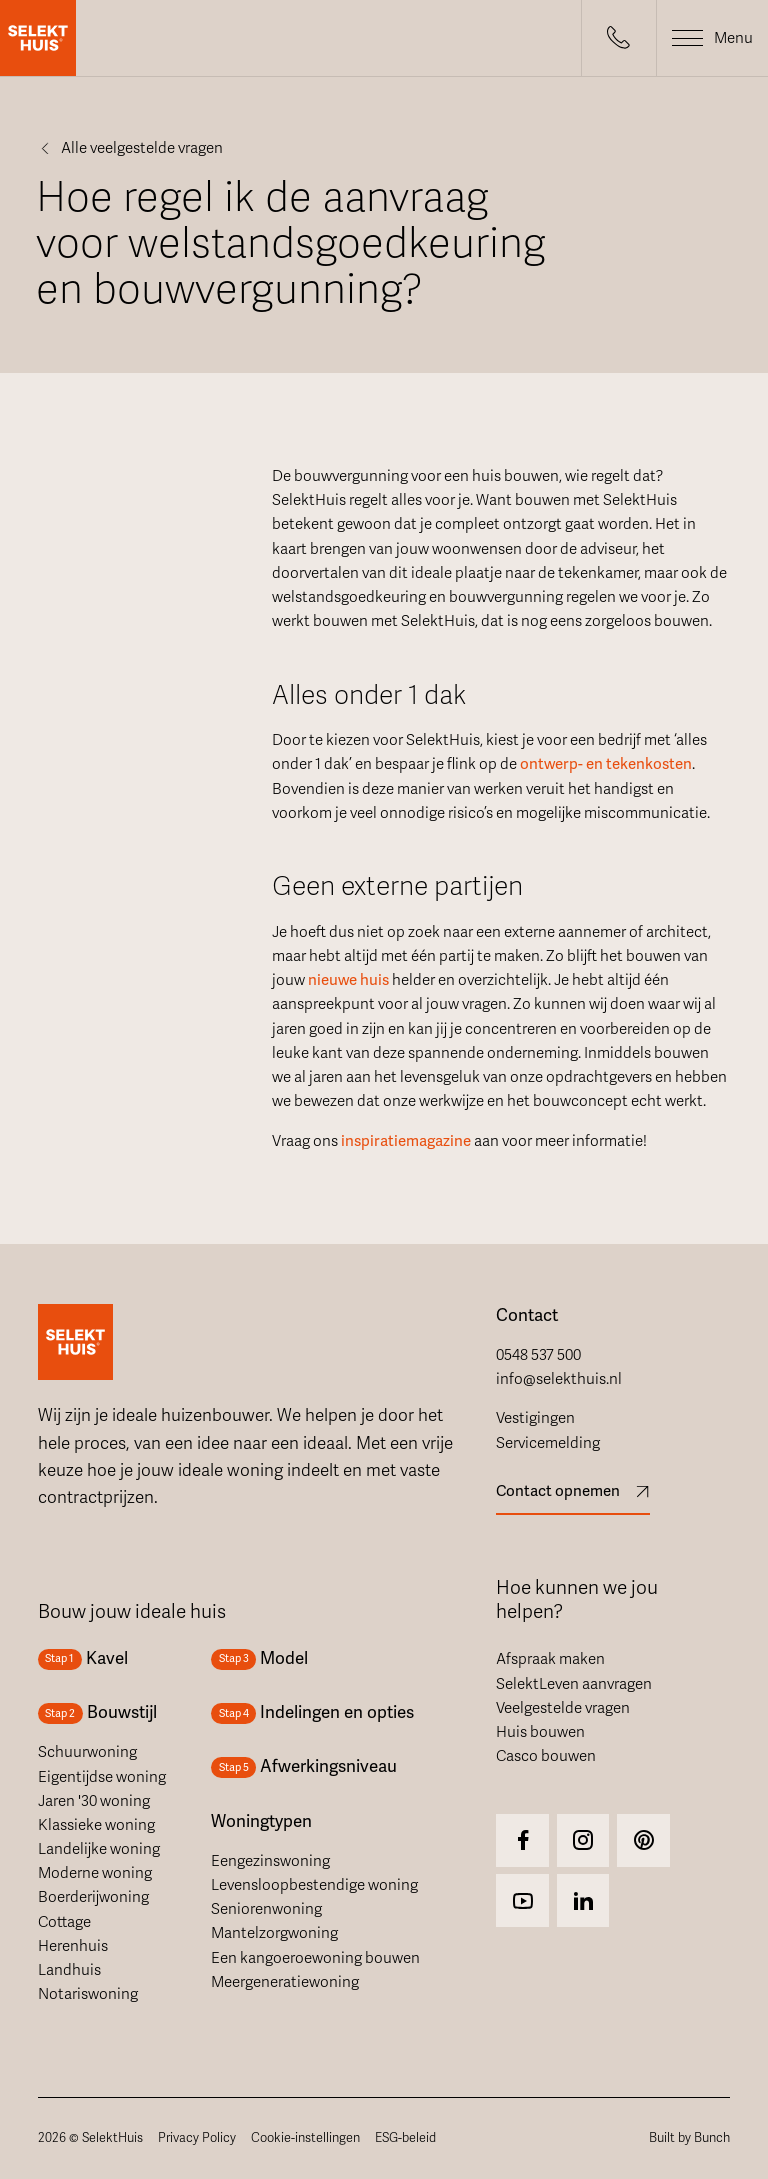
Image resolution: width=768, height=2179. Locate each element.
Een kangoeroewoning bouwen (315, 1958)
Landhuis (69, 1970)
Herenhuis (73, 1946)
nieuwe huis (348, 980)
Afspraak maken (550, 1659)
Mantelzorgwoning (274, 1933)
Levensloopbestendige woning (314, 1885)
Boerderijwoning (93, 1897)
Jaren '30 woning (94, 1801)
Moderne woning (95, 1873)
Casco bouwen (546, 1756)
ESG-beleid (405, 2138)
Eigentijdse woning (102, 1777)
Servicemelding (548, 1443)
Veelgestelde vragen (563, 1708)
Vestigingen (535, 1418)
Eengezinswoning (270, 1861)
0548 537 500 (538, 1355)
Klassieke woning (96, 1825)
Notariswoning (88, 1994)
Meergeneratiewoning (285, 1982)
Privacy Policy (197, 2138)
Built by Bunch (689, 2138)
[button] (619, 38)
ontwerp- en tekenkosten (606, 764)
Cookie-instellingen (305, 2138)
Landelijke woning (99, 1849)
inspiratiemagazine (406, 1141)
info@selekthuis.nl (559, 1379)
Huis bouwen (540, 1732)
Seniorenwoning (266, 1909)
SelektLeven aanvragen (574, 1684)
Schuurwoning (87, 1752)
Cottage (64, 1922)
